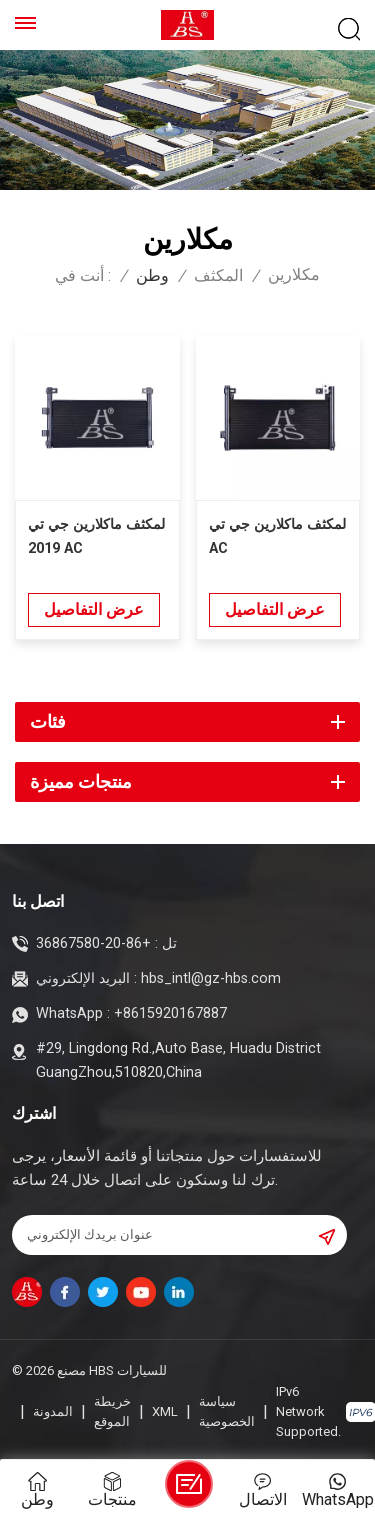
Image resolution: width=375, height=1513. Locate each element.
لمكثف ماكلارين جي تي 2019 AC (96, 536)
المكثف (218, 276)
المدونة (53, 1411)
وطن (152, 276)
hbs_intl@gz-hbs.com (211, 978)
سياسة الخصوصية (227, 1411)
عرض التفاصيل (94, 609)
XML (165, 1411)
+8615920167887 (170, 1013)
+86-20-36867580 (93, 943)
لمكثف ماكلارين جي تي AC (277, 536)
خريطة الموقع (112, 1411)
